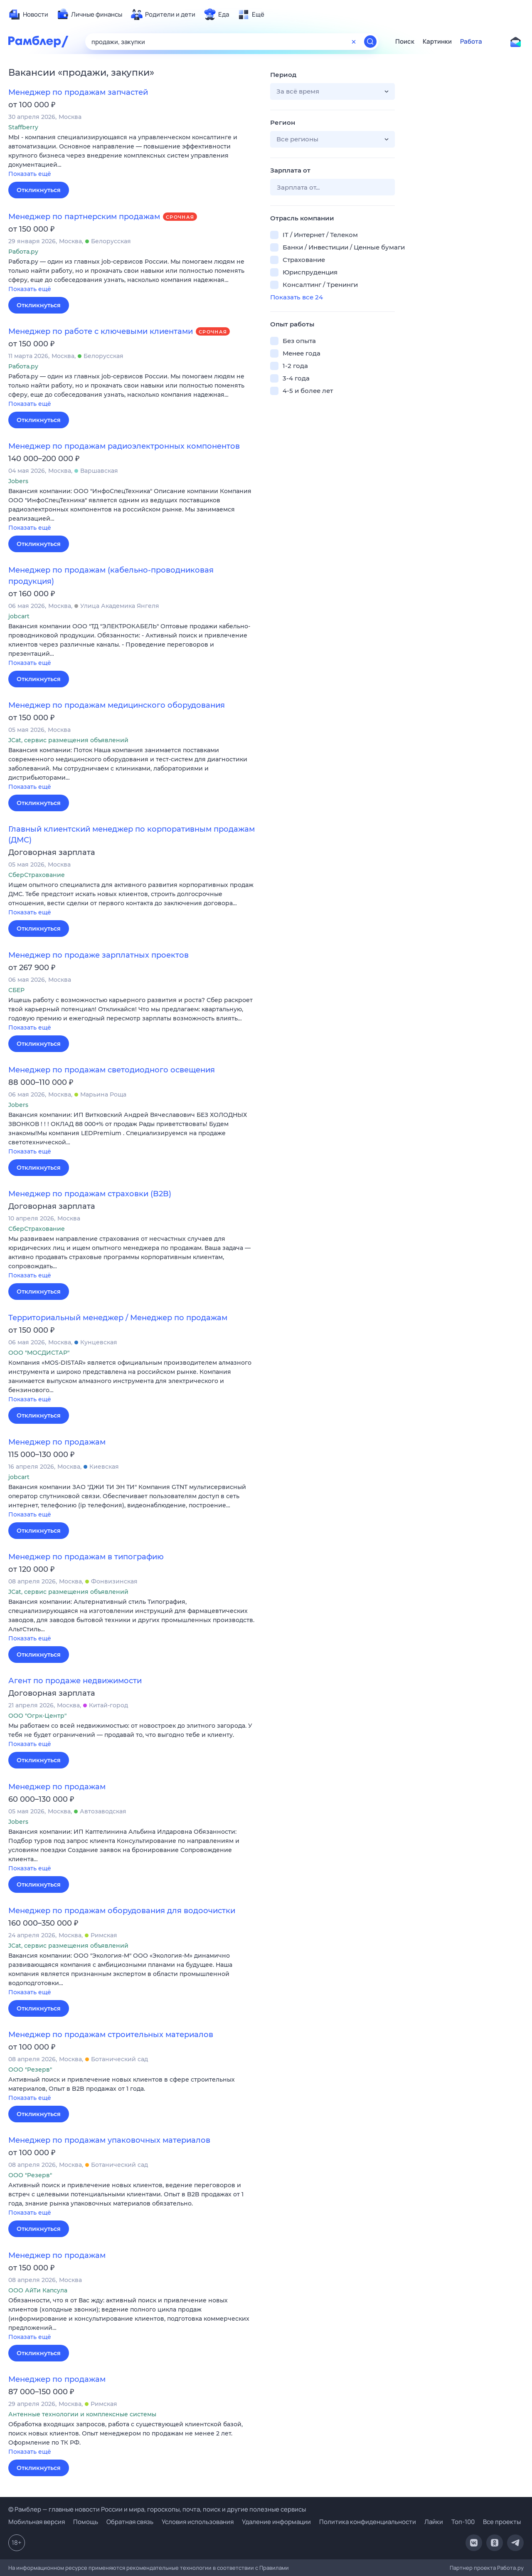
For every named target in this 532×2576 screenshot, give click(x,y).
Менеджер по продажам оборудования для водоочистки (121, 1910)
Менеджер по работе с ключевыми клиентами (100, 331)
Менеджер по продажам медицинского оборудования (116, 705)
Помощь (85, 2521)
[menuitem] (28, 14)
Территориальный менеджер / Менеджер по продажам (117, 1317)
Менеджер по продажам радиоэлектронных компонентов (124, 446)
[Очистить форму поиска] (353, 41)
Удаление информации (276, 2521)
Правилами (274, 2567)
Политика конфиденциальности (367, 2521)
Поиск (404, 41)
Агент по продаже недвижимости (75, 1680)
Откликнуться (39, 190)
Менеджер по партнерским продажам (84, 216)
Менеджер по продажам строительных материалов (110, 2034)
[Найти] (370, 41)
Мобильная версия (36, 2521)
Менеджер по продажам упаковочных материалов (109, 2140)
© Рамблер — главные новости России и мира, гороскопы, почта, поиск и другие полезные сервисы (157, 2509)
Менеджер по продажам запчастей (78, 92)
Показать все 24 (296, 297)
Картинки (437, 41)
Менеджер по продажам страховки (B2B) (89, 1193)
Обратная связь (129, 2521)
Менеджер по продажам (57, 1442)
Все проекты (502, 2521)
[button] (133, 156)
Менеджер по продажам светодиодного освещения (111, 1069)
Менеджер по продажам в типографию (86, 1556)
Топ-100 (463, 2521)
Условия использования (198, 2521)
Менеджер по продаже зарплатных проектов (98, 955)
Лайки (433, 2521)
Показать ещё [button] (29, 174)
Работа (471, 41)
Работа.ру (510, 2567)
